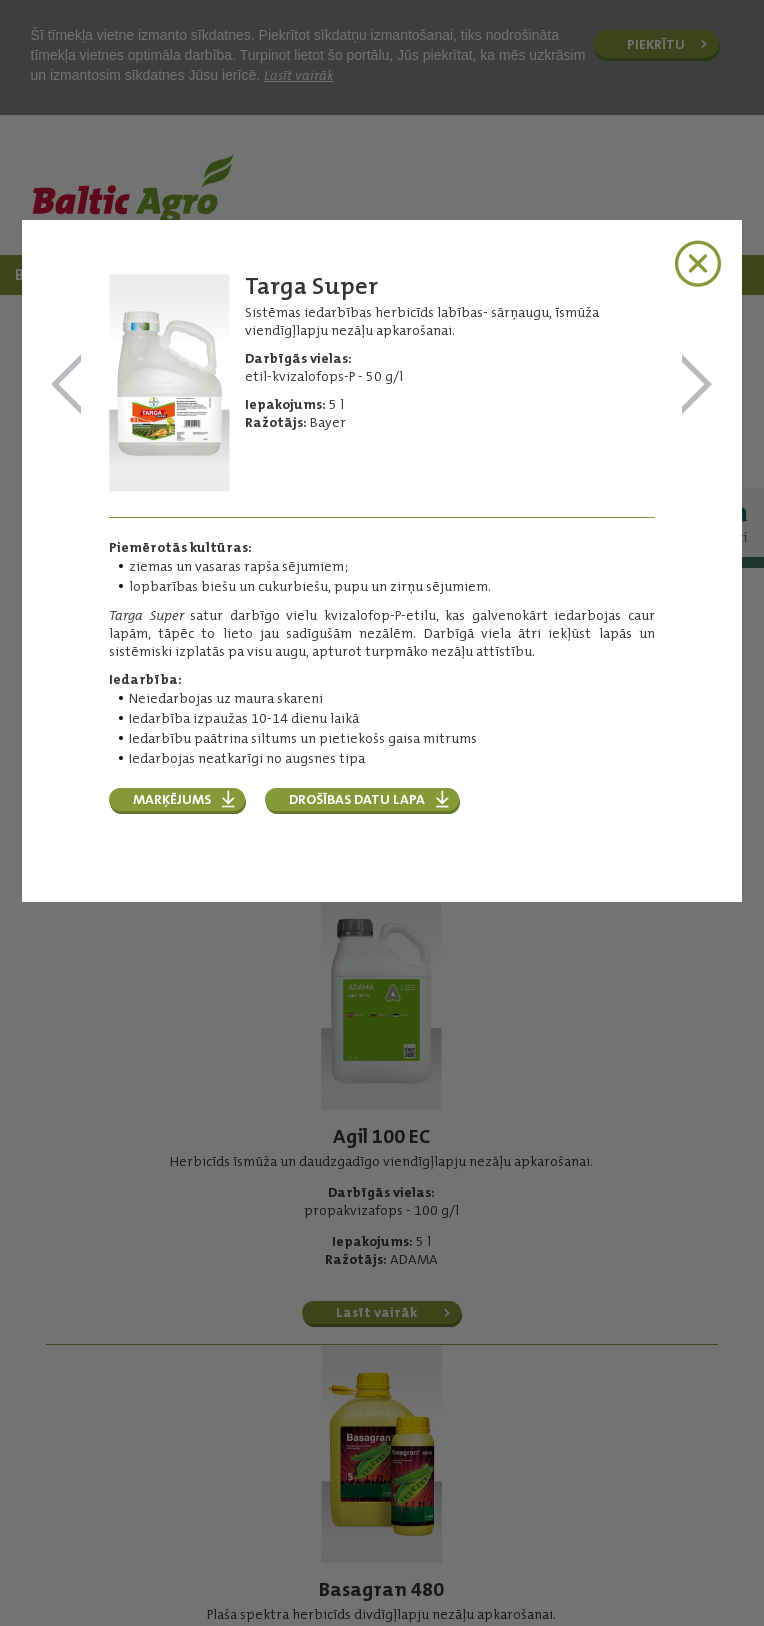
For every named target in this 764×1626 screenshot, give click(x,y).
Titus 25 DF (697, 385)
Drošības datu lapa (357, 799)
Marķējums (172, 799)
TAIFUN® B (67, 385)
